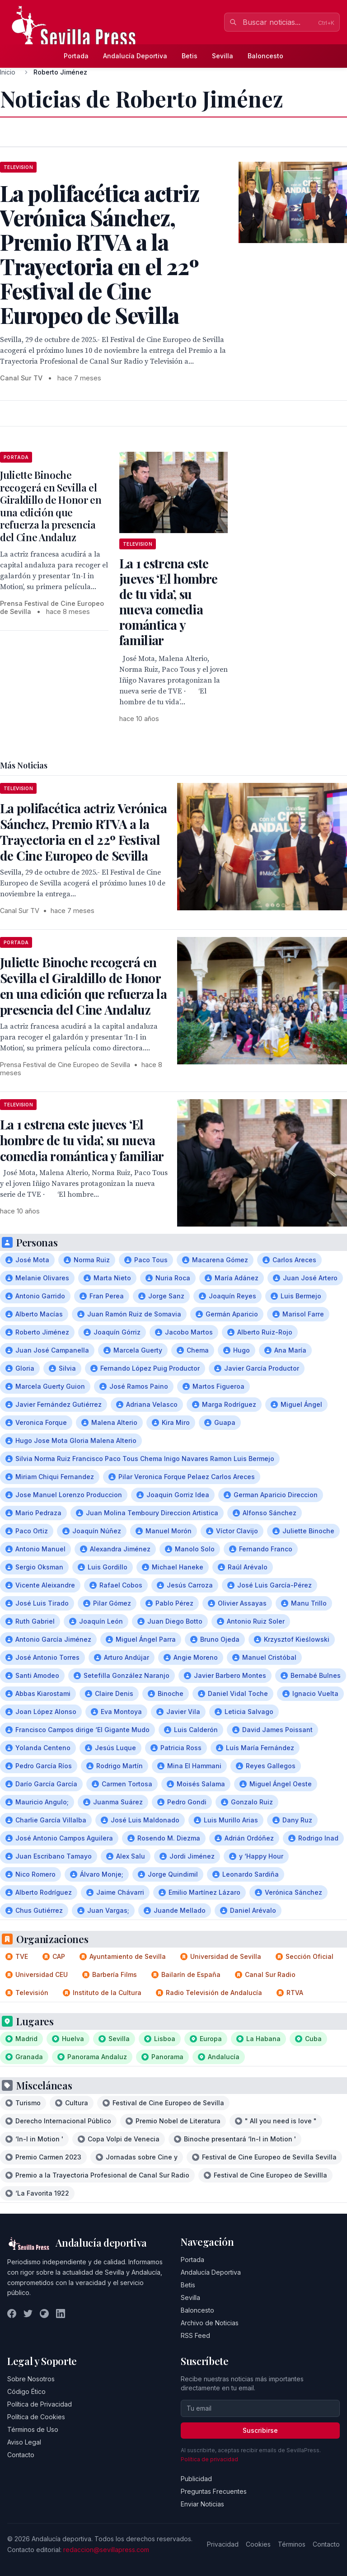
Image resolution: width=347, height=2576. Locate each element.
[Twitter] (28, 2313)
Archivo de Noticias (210, 2323)
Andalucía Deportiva (135, 56)
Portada (76, 56)
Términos (291, 2544)
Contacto (20, 2455)
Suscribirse (260, 2430)
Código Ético (26, 2391)
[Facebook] (11, 2313)
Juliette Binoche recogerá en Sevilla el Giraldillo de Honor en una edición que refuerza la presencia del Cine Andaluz (51, 506)
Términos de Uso (32, 2429)
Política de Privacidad (39, 2404)
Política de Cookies (36, 2417)
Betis (189, 56)
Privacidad (223, 2544)
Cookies (258, 2544)
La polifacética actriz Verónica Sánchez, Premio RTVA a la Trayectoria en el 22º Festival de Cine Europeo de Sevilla (83, 832)
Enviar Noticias (202, 2504)
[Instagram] (44, 2313)
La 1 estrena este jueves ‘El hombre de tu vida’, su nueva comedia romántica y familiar (168, 601)
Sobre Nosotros (31, 2379)
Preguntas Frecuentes (214, 2491)
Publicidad (196, 2478)
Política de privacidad (209, 2459)
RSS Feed (195, 2335)
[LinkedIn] (60, 2313)
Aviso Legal (24, 2442)
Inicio (7, 72)
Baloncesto (265, 56)
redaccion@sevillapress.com (106, 2549)
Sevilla (222, 56)
